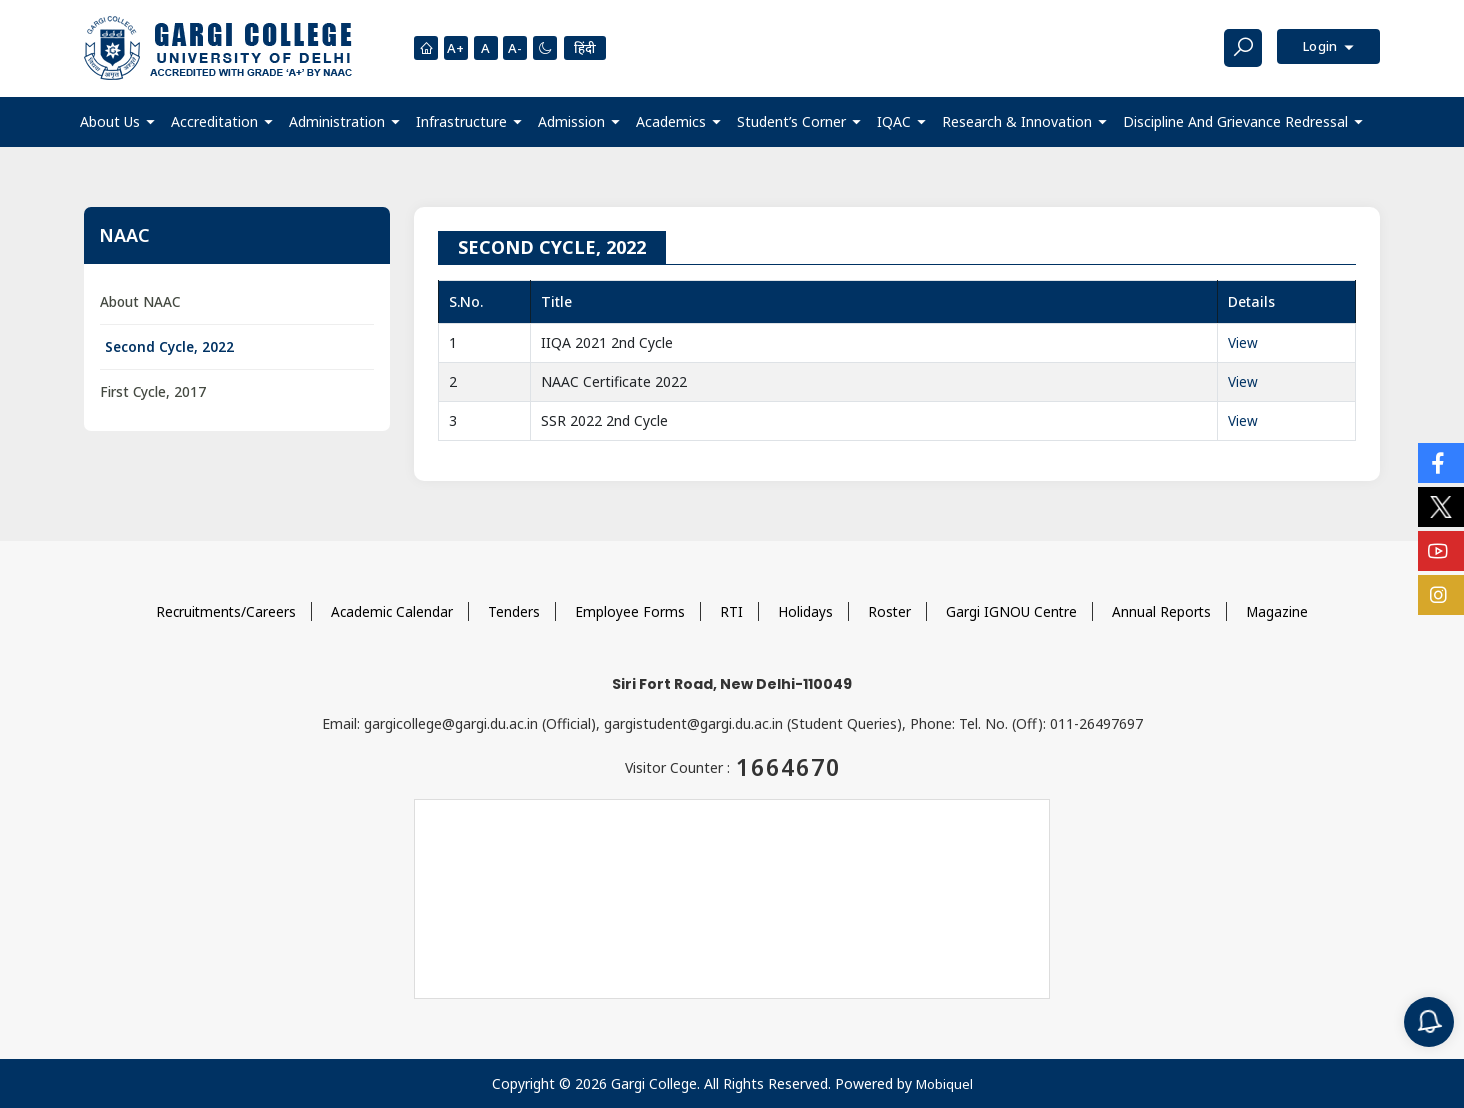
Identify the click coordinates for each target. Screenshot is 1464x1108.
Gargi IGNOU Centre (1014, 610)
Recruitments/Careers (223, 610)
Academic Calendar (392, 610)
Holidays (806, 610)
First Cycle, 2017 (154, 393)
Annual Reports (1165, 610)
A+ (457, 48)
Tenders (515, 610)
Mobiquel (944, 1083)
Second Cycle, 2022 (171, 347)
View (1243, 341)
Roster (891, 610)
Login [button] (1317, 47)
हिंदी (591, 47)
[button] (117, 121)
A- (519, 48)
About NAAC (141, 301)
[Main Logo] (218, 48)
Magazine (1281, 610)
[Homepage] (426, 48)
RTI (732, 610)
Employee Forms (631, 610)
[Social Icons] (1441, 463)
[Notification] (1429, 1022)
